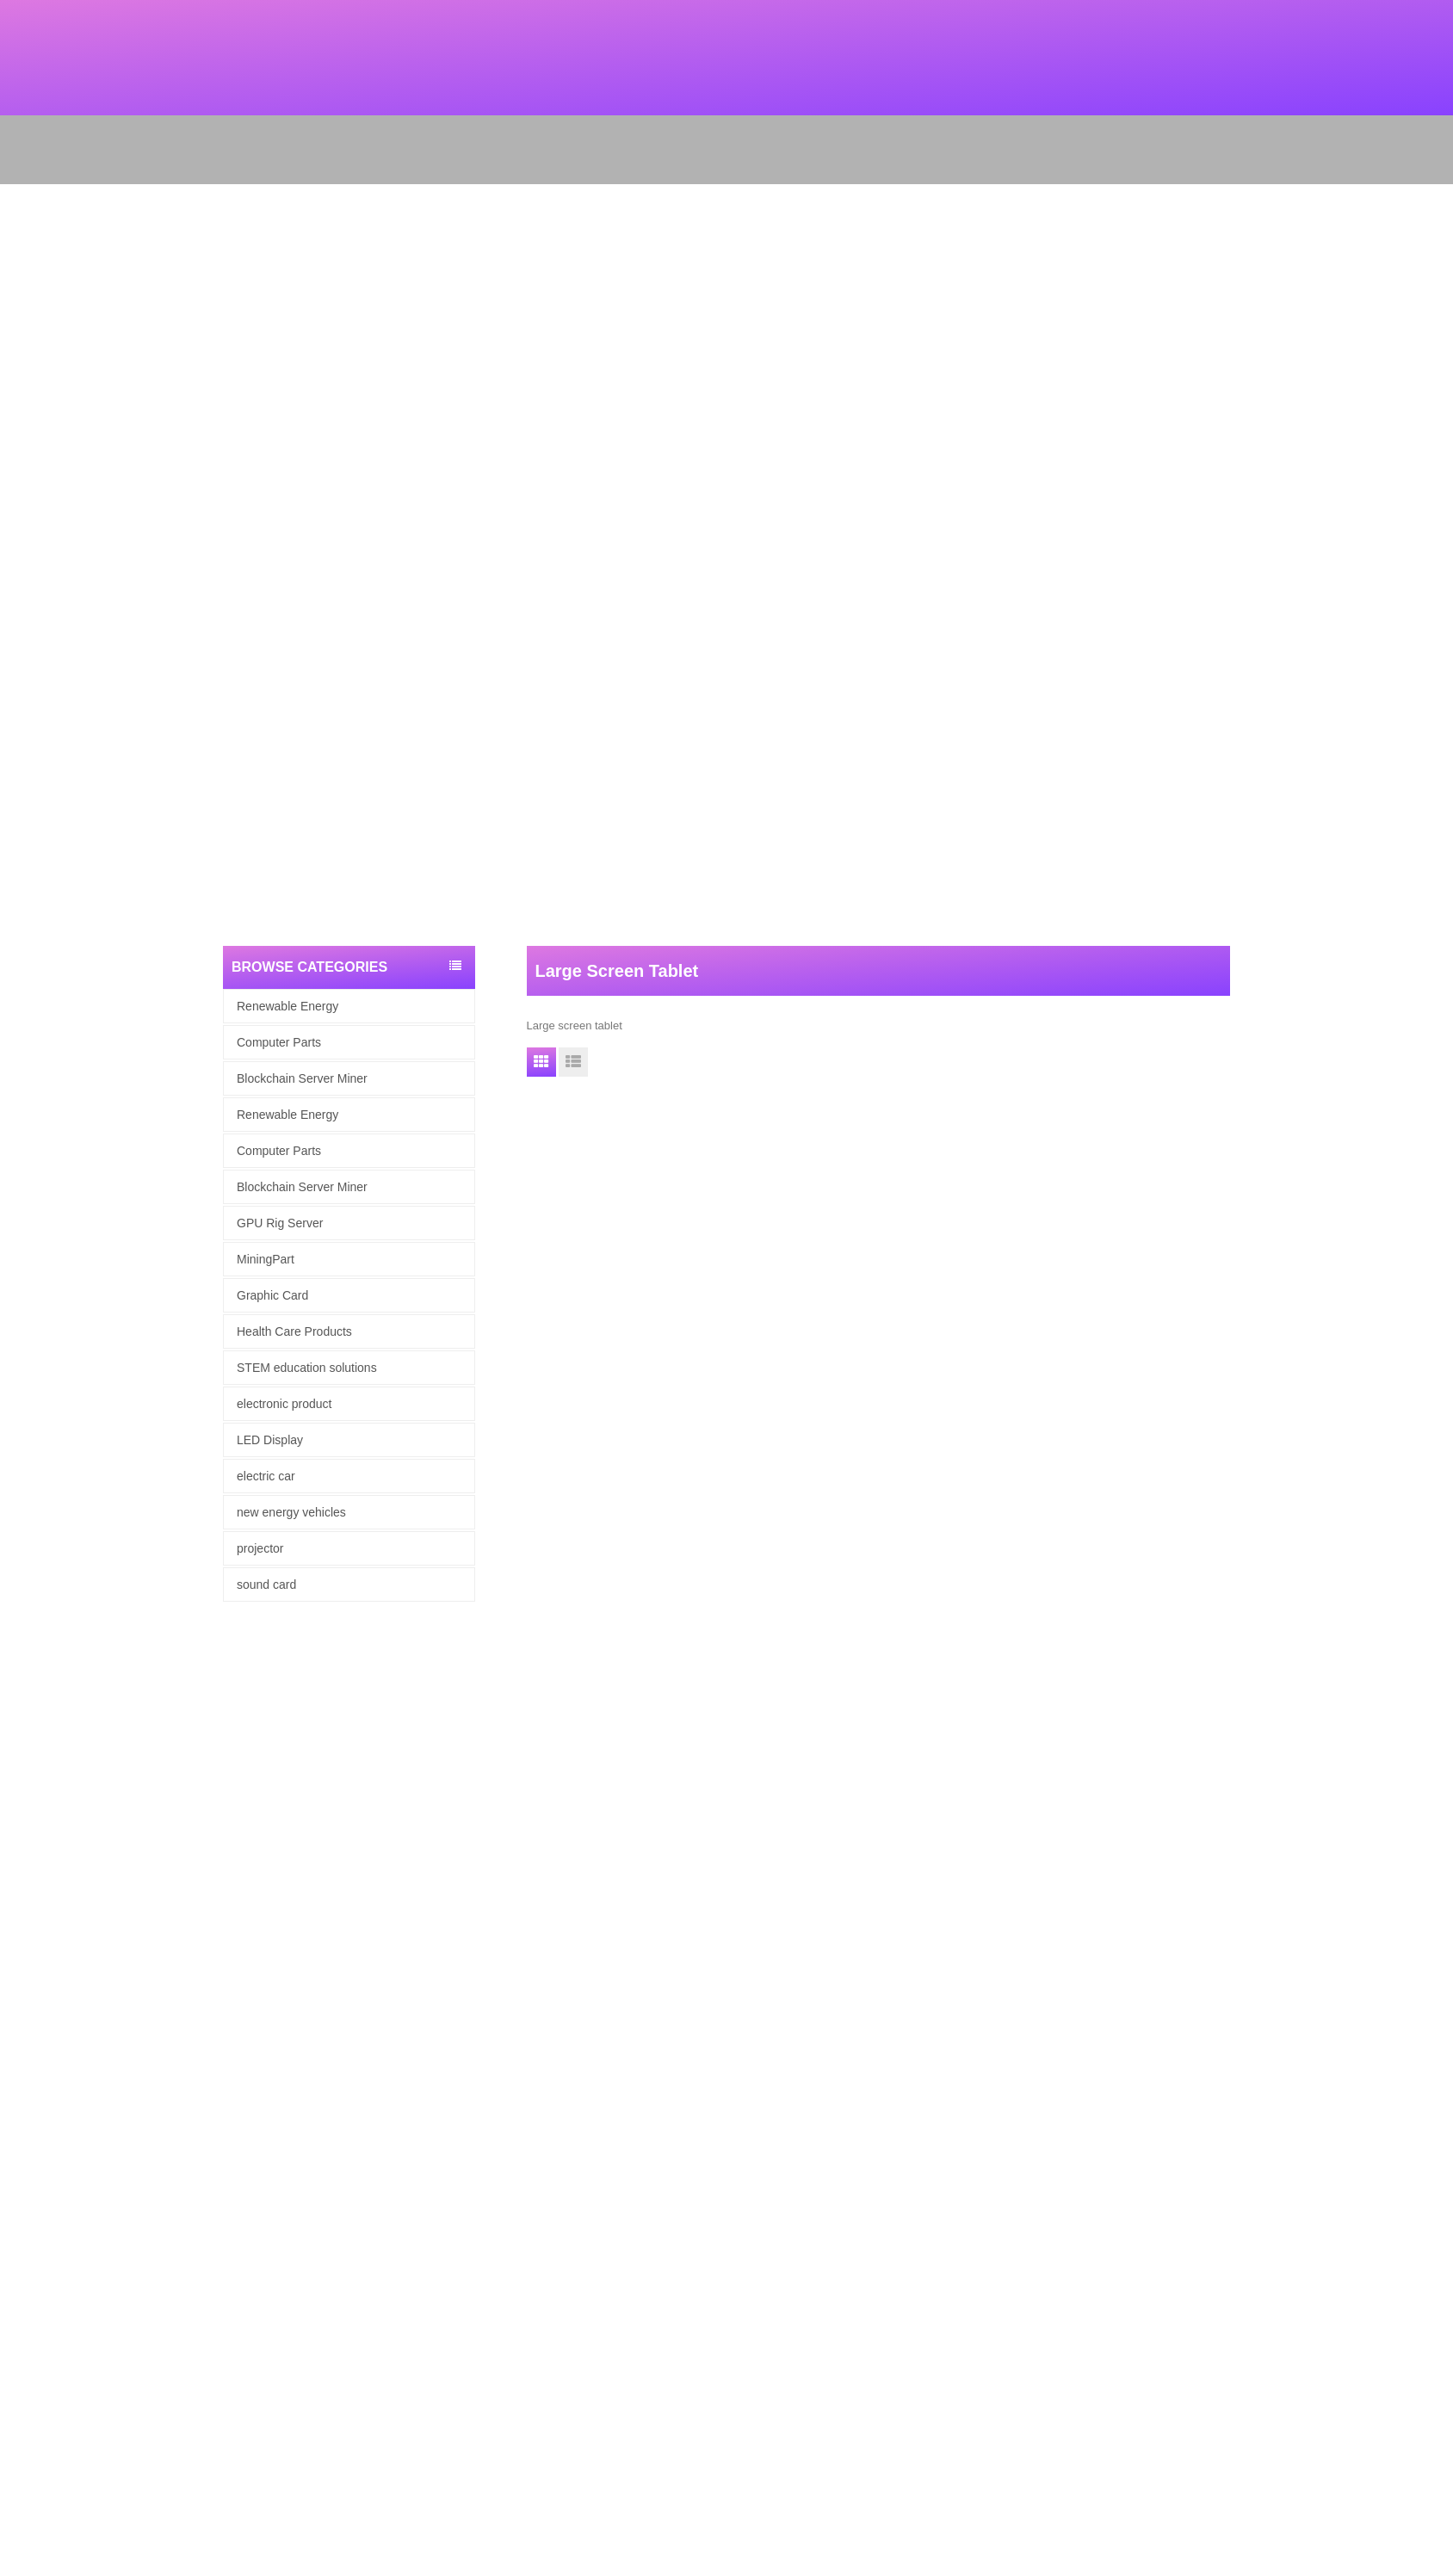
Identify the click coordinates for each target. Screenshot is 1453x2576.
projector (260, 1548)
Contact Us (27, 2246)
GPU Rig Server (280, 1223)
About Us (23, 2157)
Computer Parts (279, 1042)
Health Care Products (294, 1331)
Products (22, 2179)
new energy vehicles (291, 1512)
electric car (266, 1476)
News (14, 2202)
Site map (22, 2224)
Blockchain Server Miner (302, 1078)
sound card (266, 1584)
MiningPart (265, 1259)
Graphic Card (272, 1295)
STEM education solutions (307, 1367)
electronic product (284, 1404)
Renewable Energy (287, 1006)
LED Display (270, 1440)
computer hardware (48, 2291)
